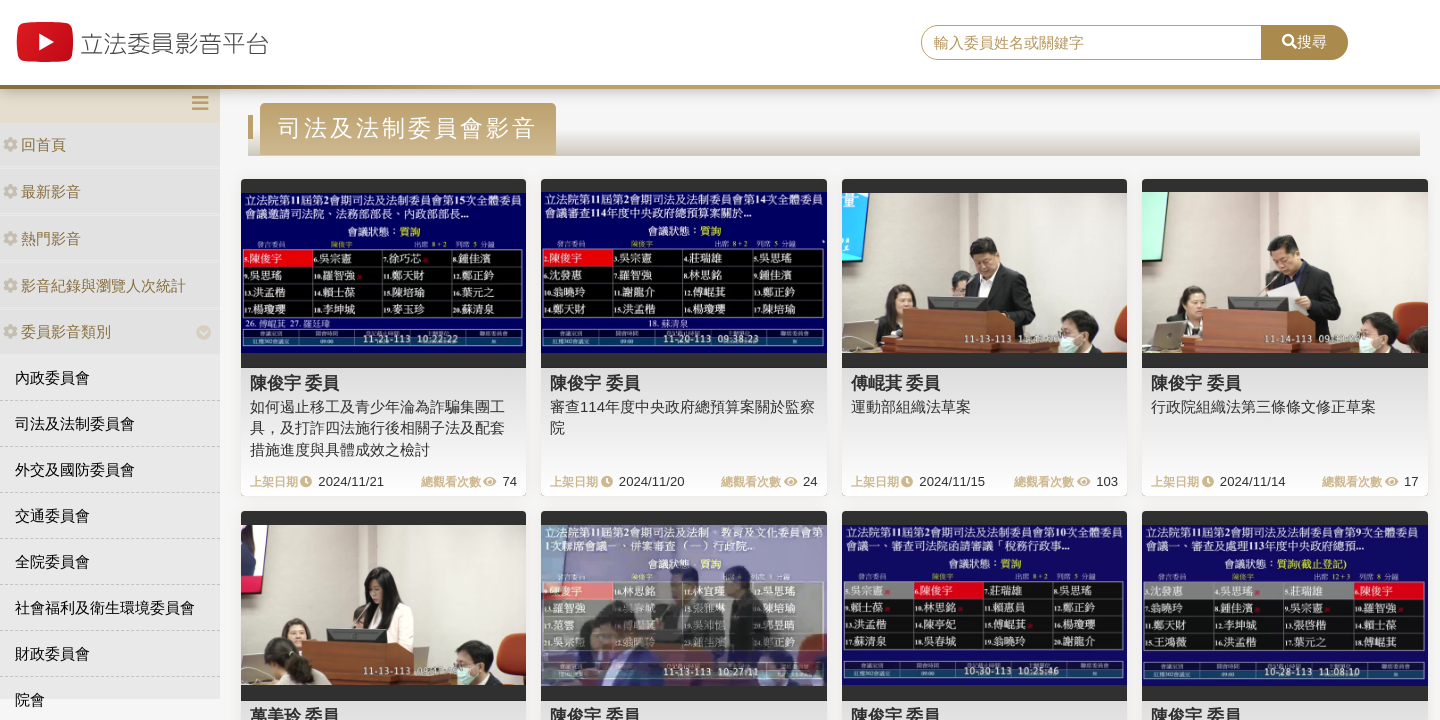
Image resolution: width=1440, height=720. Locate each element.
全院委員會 (52, 561)
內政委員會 (52, 377)
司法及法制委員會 (75, 423)
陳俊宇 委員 (295, 383)
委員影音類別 (57, 331)
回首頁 (34, 144)
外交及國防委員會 (75, 469)
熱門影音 (42, 238)
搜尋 (1304, 41)
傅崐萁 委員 (896, 383)
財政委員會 (52, 653)
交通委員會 (52, 515)
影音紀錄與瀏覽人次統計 (94, 285)
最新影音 (42, 191)
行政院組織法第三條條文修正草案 (1263, 406)
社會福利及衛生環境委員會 (105, 607)
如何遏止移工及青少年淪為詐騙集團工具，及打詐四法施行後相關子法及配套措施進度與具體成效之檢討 (377, 428)
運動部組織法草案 (911, 406)
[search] (1091, 43)
